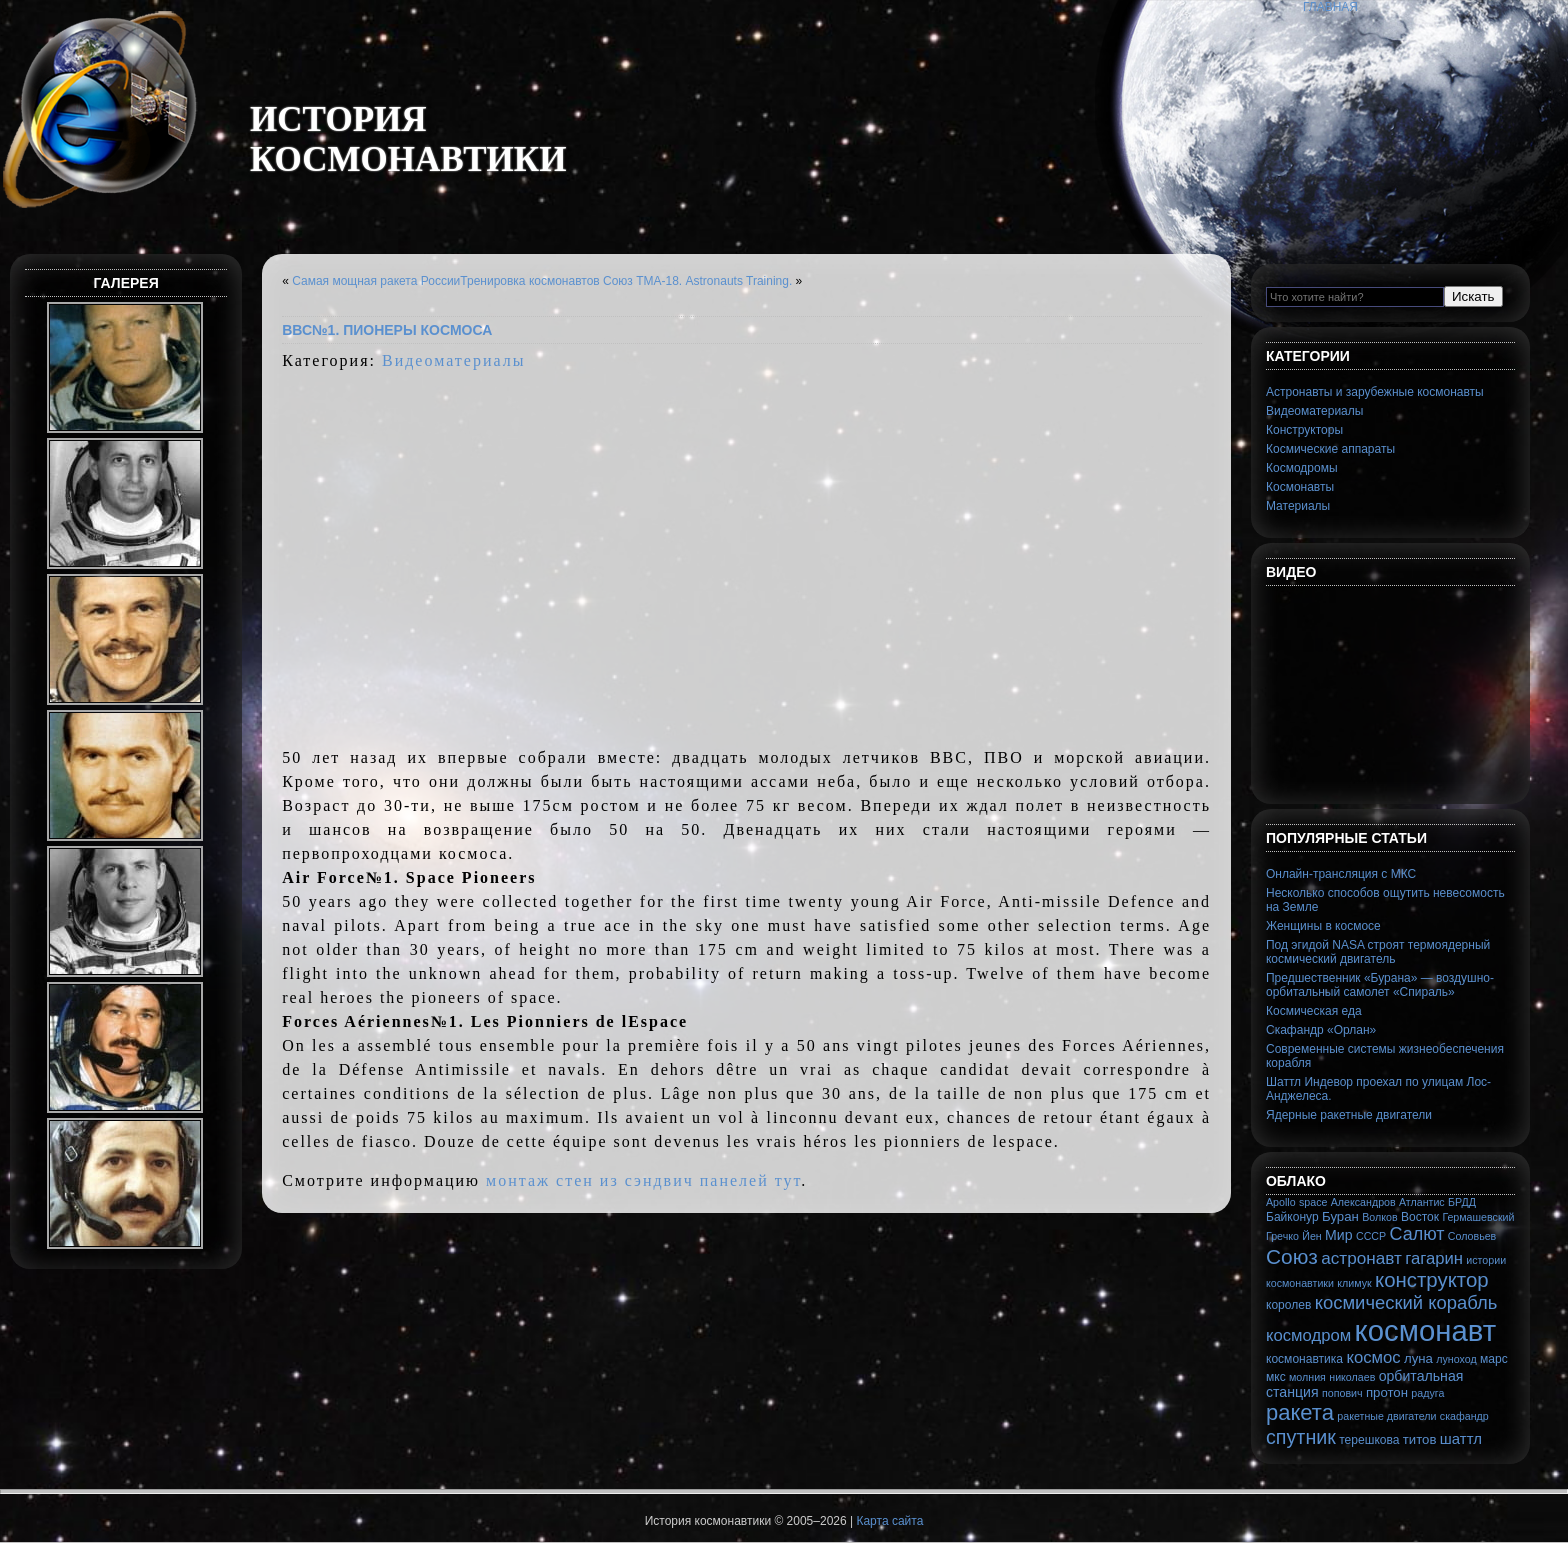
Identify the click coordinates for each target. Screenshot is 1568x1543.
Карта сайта (889, 1521)
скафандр (1464, 1416)
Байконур (1292, 1217)
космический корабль (1406, 1302)
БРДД (1462, 1202)
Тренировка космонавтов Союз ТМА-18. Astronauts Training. (626, 281)
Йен (1311, 1236)
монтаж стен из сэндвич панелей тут (643, 1180)
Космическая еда (1314, 1011)
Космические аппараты (1330, 449)
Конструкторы (1304, 430)
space (1313, 1202)
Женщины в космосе (1323, 926)
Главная (1330, 7)
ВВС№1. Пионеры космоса (387, 330)
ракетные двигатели (1386, 1416)
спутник (1301, 1437)
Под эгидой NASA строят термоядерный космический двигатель (1378, 952)
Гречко (1282, 1236)
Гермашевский (1478, 1217)
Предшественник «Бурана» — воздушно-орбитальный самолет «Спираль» (1380, 985)
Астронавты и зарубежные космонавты (1375, 392)
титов (1420, 1439)
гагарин (1434, 1258)
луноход (1456, 1359)
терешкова (1369, 1440)
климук (1354, 1283)
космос (1373, 1357)
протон (1387, 1392)
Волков (1379, 1217)
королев (1288, 1305)
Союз (1292, 1256)
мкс (1276, 1377)
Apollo (1281, 1202)
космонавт (1426, 1330)
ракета (1300, 1412)
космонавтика (1304, 1359)
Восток (1420, 1217)
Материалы (1298, 506)
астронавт (1361, 1258)
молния (1307, 1377)
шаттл (1461, 1438)
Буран (1340, 1216)
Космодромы (1302, 468)
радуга (1427, 1393)
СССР (1371, 1236)
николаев (1352, 1377)
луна (1418, 1358)
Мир (1339, 1235)
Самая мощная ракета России (376, 281)
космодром (1308, 1335)
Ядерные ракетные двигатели (1349, 1115)
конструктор (1432, 1280)
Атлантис (1422, 1202)
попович (1342, 1393)
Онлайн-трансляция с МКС (1341, 874)
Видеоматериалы (454, 360)
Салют (1417, 1234)
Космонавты (1300, 487)
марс (1494, 1359)
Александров (1363, 1202)
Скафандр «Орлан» (1321, 1030)
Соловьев (1472, 1236)
